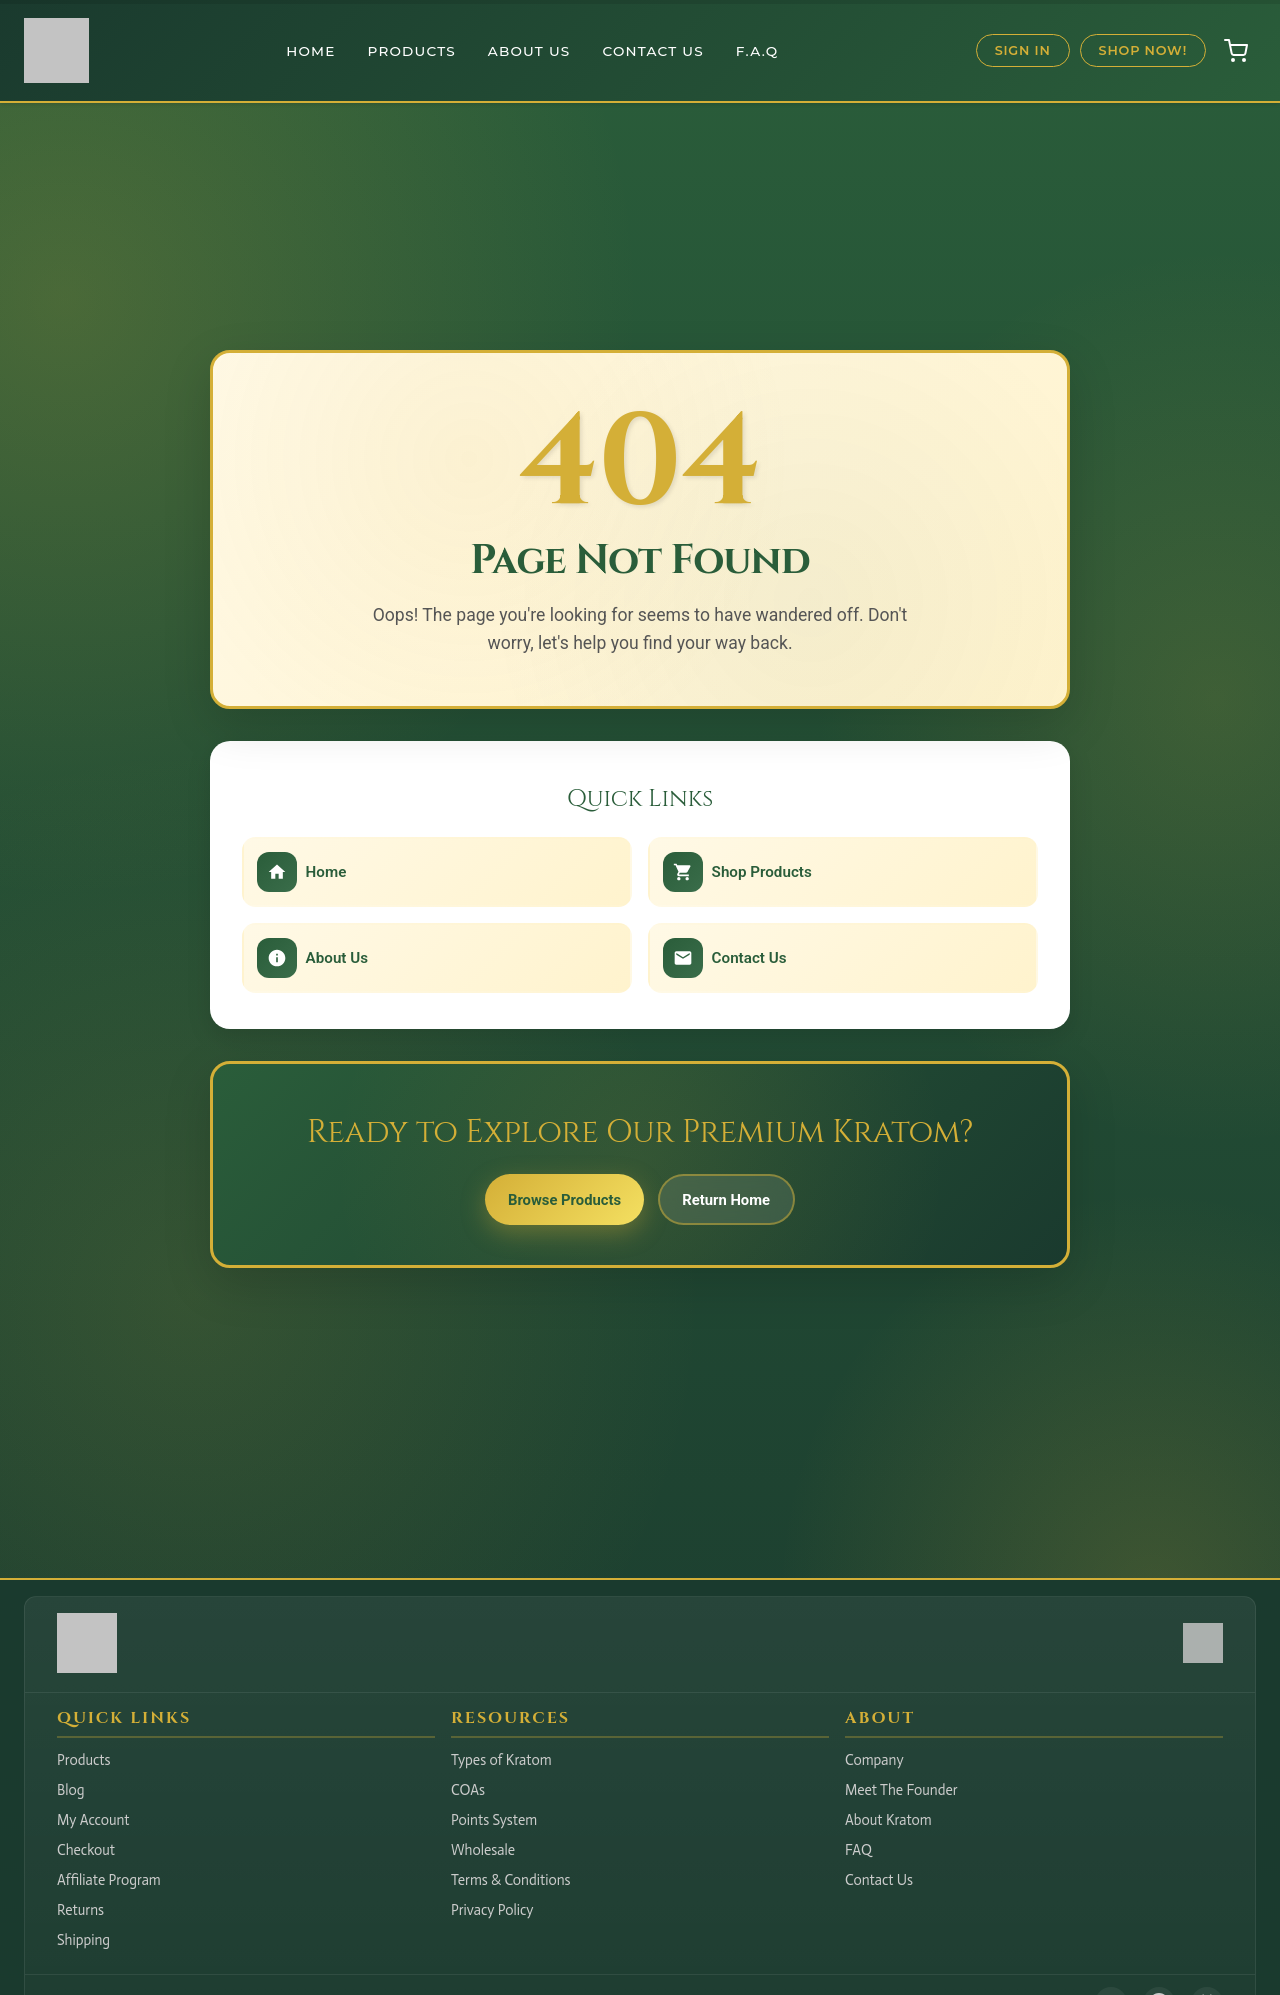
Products (412, 51)
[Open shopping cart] (1236, 51)
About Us (529, 51)
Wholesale (483, 1850)
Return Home (738, 1205)
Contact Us (653, 51)
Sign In (1023, 50)
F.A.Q (757, 51)
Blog (70, 1790)
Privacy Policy (492, 1910)
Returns (80, 1910)
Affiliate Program (109, 1880)
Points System (494, 1820)
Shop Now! (1143, 50)
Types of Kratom (501, 1760)
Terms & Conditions (511, 1880)
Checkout (86, 1850)
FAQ (858, 1850)
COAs (468, 1790)
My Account (93, 1820)
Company (874, 1760)
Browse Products (553, 1205)
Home (310, 51)
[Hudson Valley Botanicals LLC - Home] (87, 1667)
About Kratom (888, 1820)
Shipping (83, 1940)
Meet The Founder (901, 1790)
